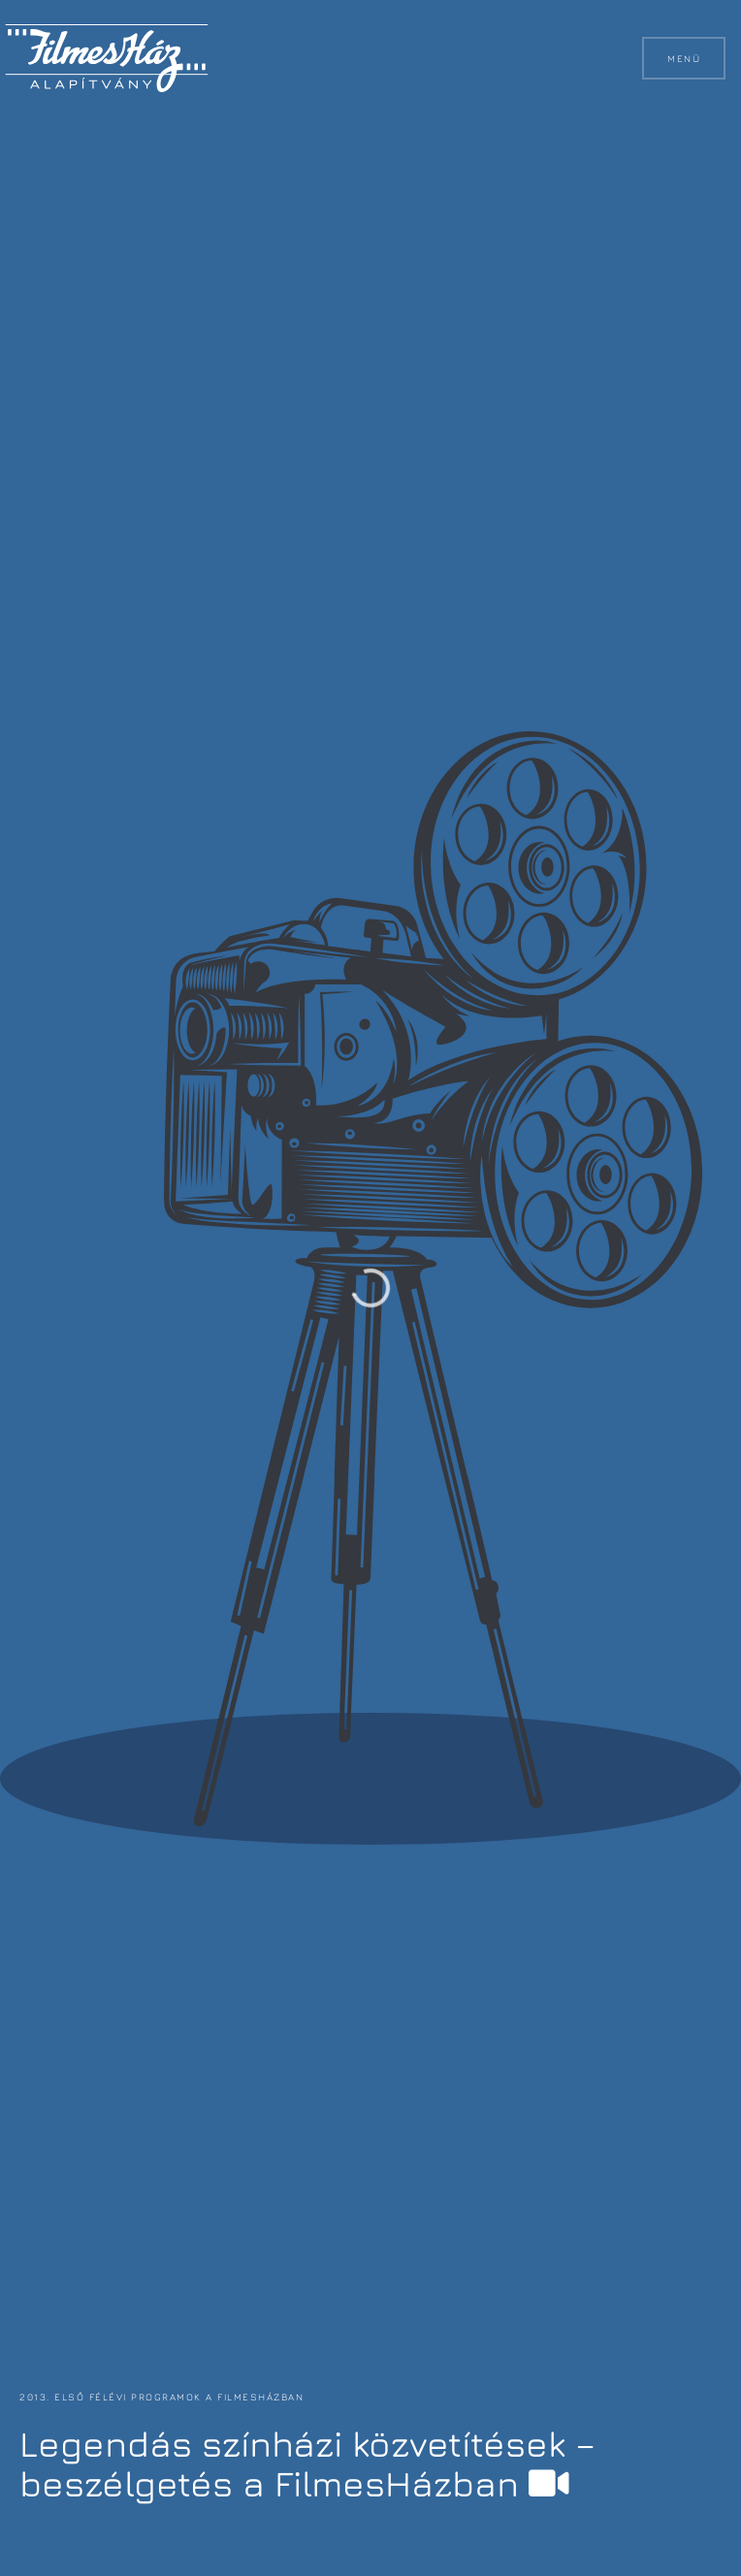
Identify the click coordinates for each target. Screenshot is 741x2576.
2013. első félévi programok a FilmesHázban (161, 2396)
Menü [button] (683, 58)
